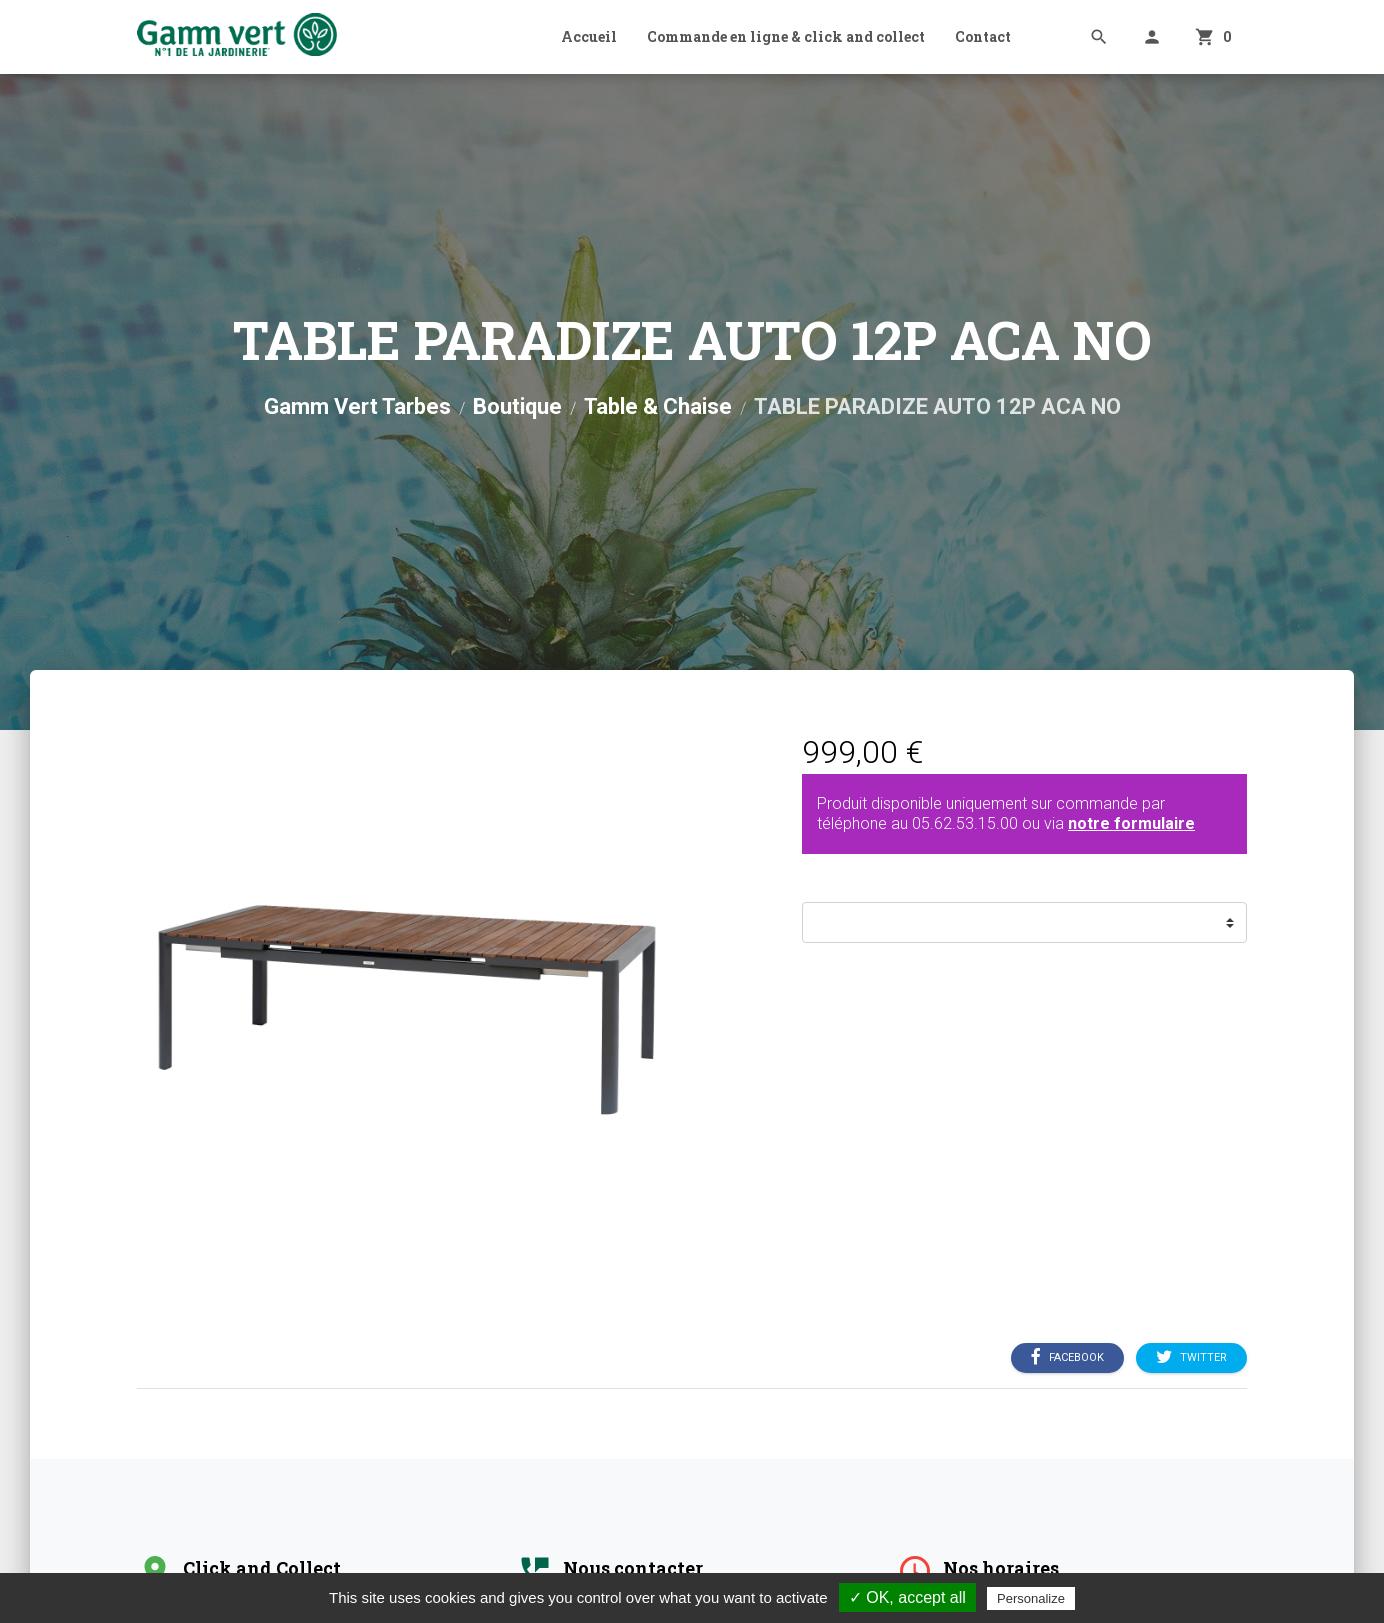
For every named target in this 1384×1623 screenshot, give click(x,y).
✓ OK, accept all (907, 1597)
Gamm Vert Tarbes (357, 406)
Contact (983, 36)
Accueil (589, 36)
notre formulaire (1131, 823)
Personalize (1031, 1598)
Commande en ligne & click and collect (786, 36)
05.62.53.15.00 (965, 823)
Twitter (1191, 1358)
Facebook (1067, 1358)
